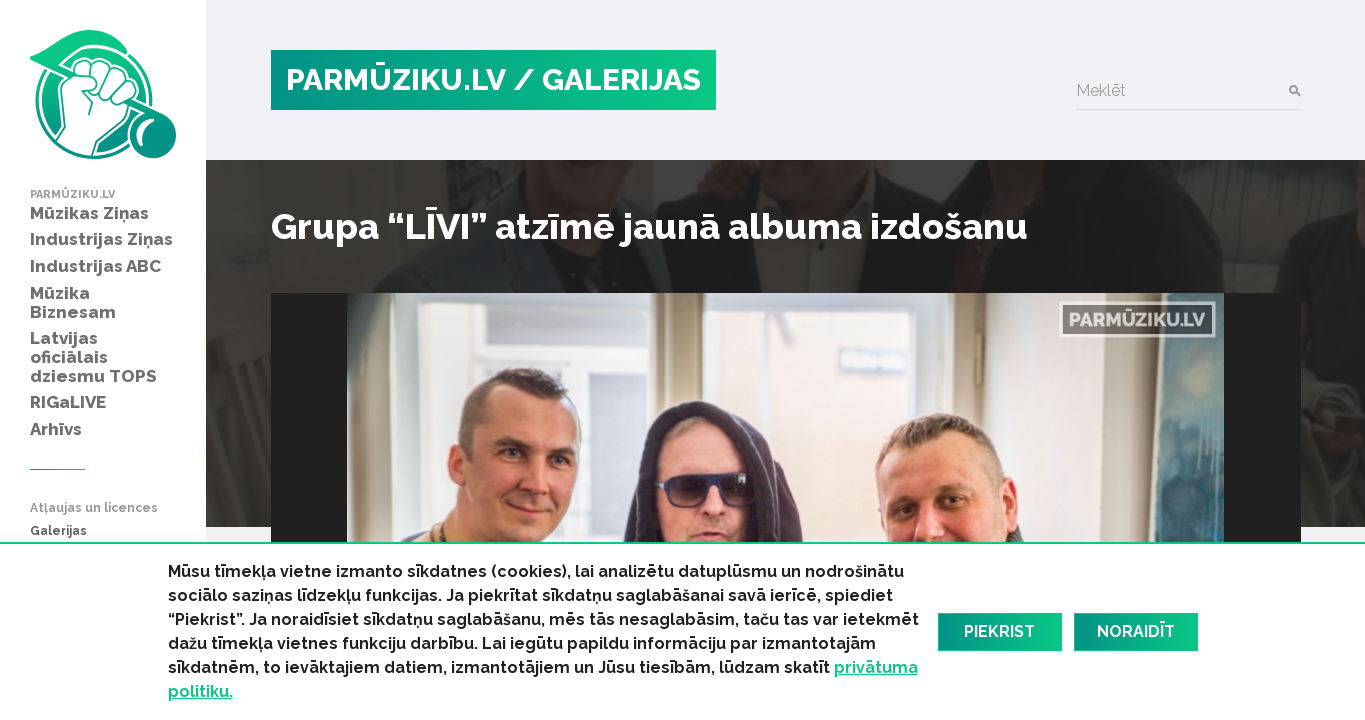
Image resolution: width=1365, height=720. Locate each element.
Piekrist (999, 631)
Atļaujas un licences (94, 508)
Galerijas (58, 531)
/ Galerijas (607, 79)
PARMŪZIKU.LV (396, 79)
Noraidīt (1136, 631)
